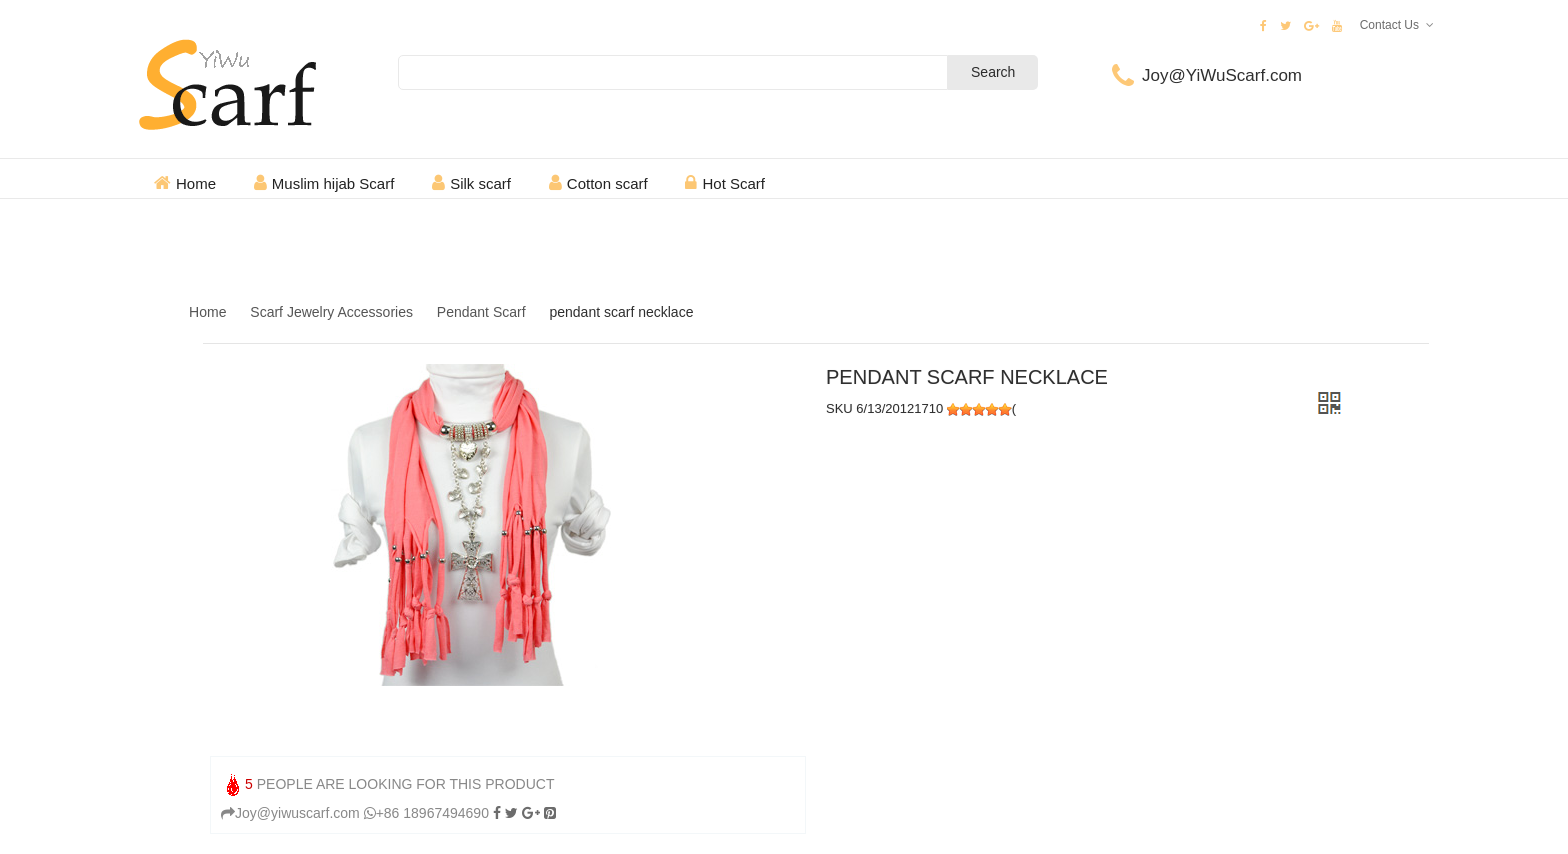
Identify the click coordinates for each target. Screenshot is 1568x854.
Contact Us (1389, 25)
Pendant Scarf (481, 312)
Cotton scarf (607, 183)
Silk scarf (480, 183)
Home (196, 183)
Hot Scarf (733, 183)
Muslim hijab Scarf (333, 183)
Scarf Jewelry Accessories (331, 312)
